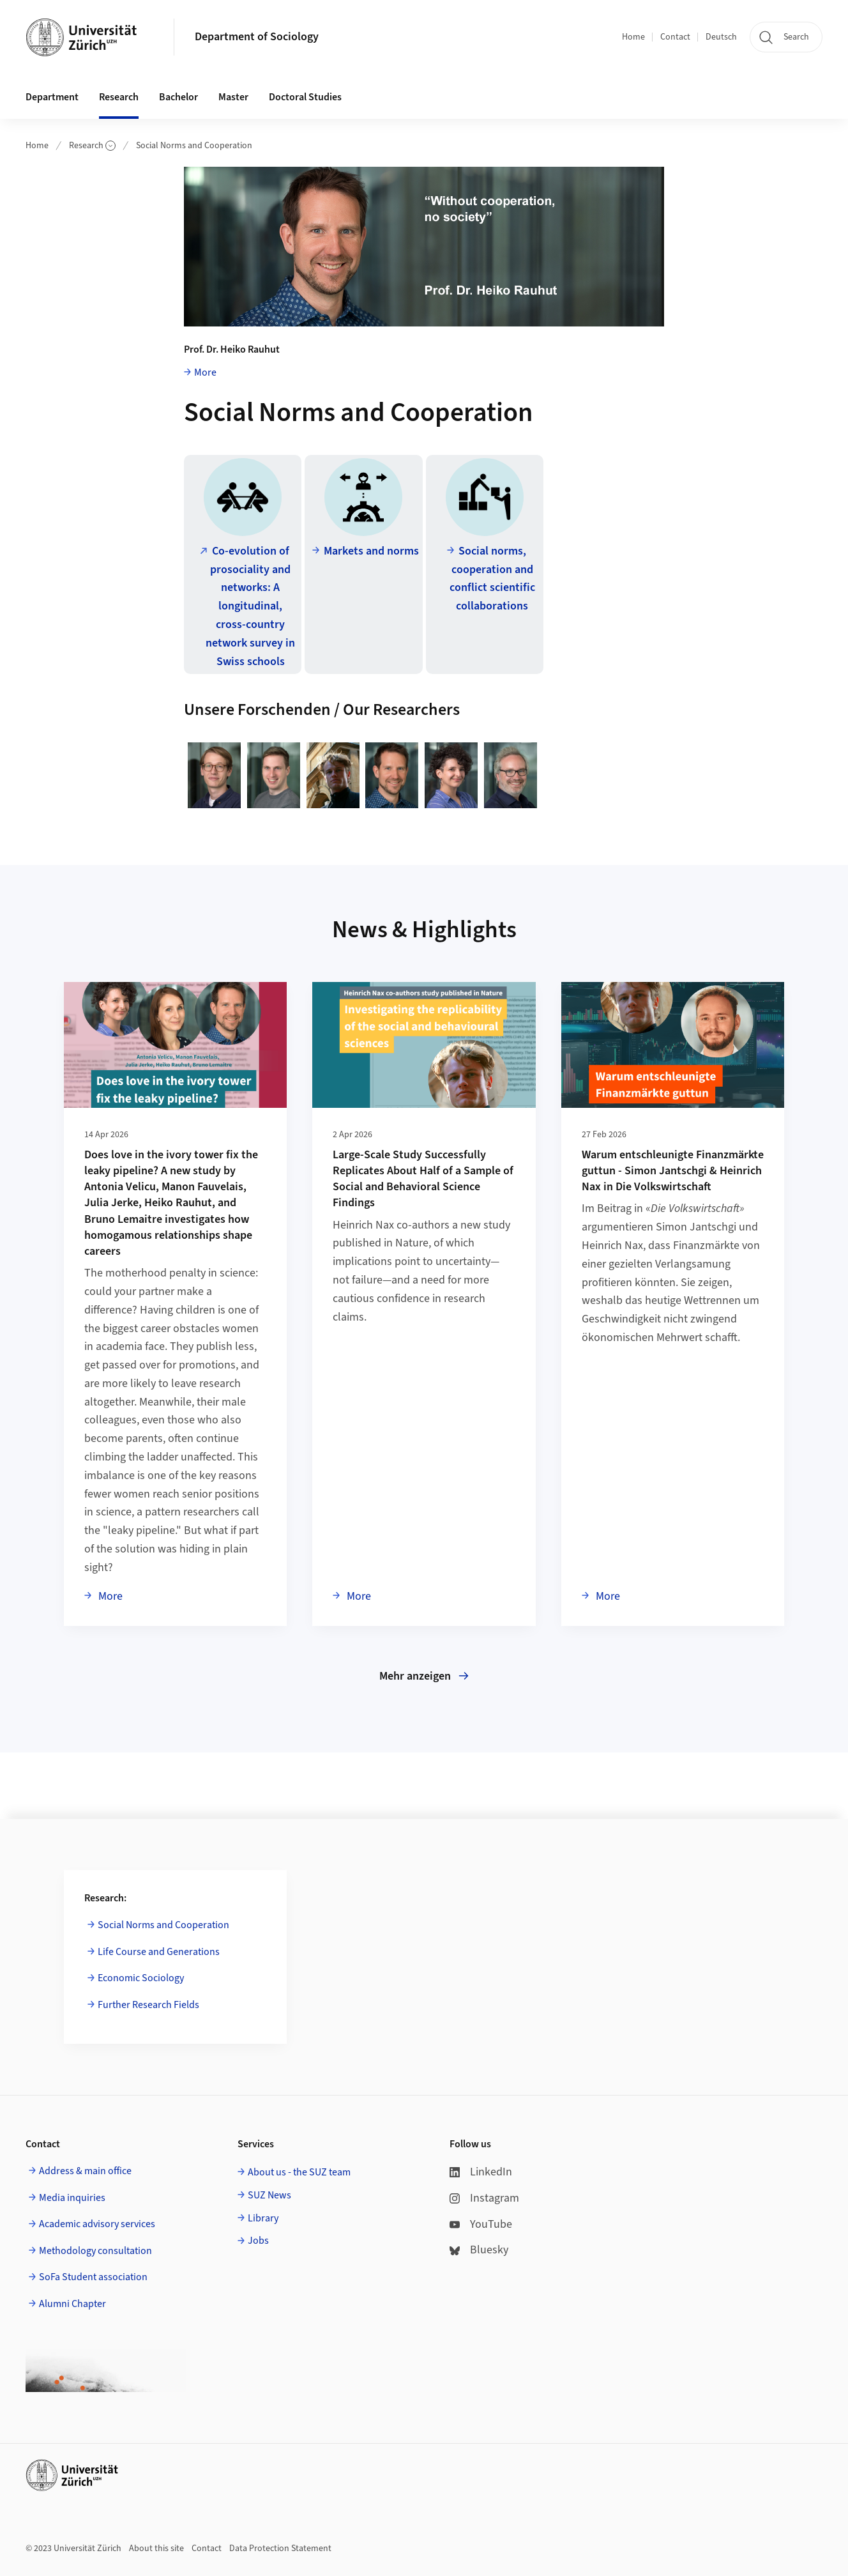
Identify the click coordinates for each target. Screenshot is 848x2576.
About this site (156, 2548)
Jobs (258, 2241)
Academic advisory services (97, 2224)
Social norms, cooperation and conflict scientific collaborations (492, 578)
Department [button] (52, 97)
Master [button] (233, 97)
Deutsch (721, 37)
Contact (675, 37)
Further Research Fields (148, 2005)
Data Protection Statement (280, 2548)
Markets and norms (371, 551)
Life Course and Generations (159, 1952)
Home (633, 37)
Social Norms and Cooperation (194, 145)
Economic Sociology (141, 1978)
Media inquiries (72, 2198)
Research (92, 145)
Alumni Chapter (72, 2304)
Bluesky (479, 2250)
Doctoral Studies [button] (305, 97)
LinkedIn (481, 2172)
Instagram (484, 2198)
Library (263, 2218)
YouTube (481, 2224)
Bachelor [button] (178, 97)
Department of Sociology (257, 37)
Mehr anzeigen (424, 1676)
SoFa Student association (93, 2277)
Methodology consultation (95, 2251)
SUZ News (269, 2195)
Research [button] (119, 97)
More (205, 372)
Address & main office (85, 2171)
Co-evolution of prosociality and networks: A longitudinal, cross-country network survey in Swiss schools (250, 606)
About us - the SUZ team (299, 2172)
